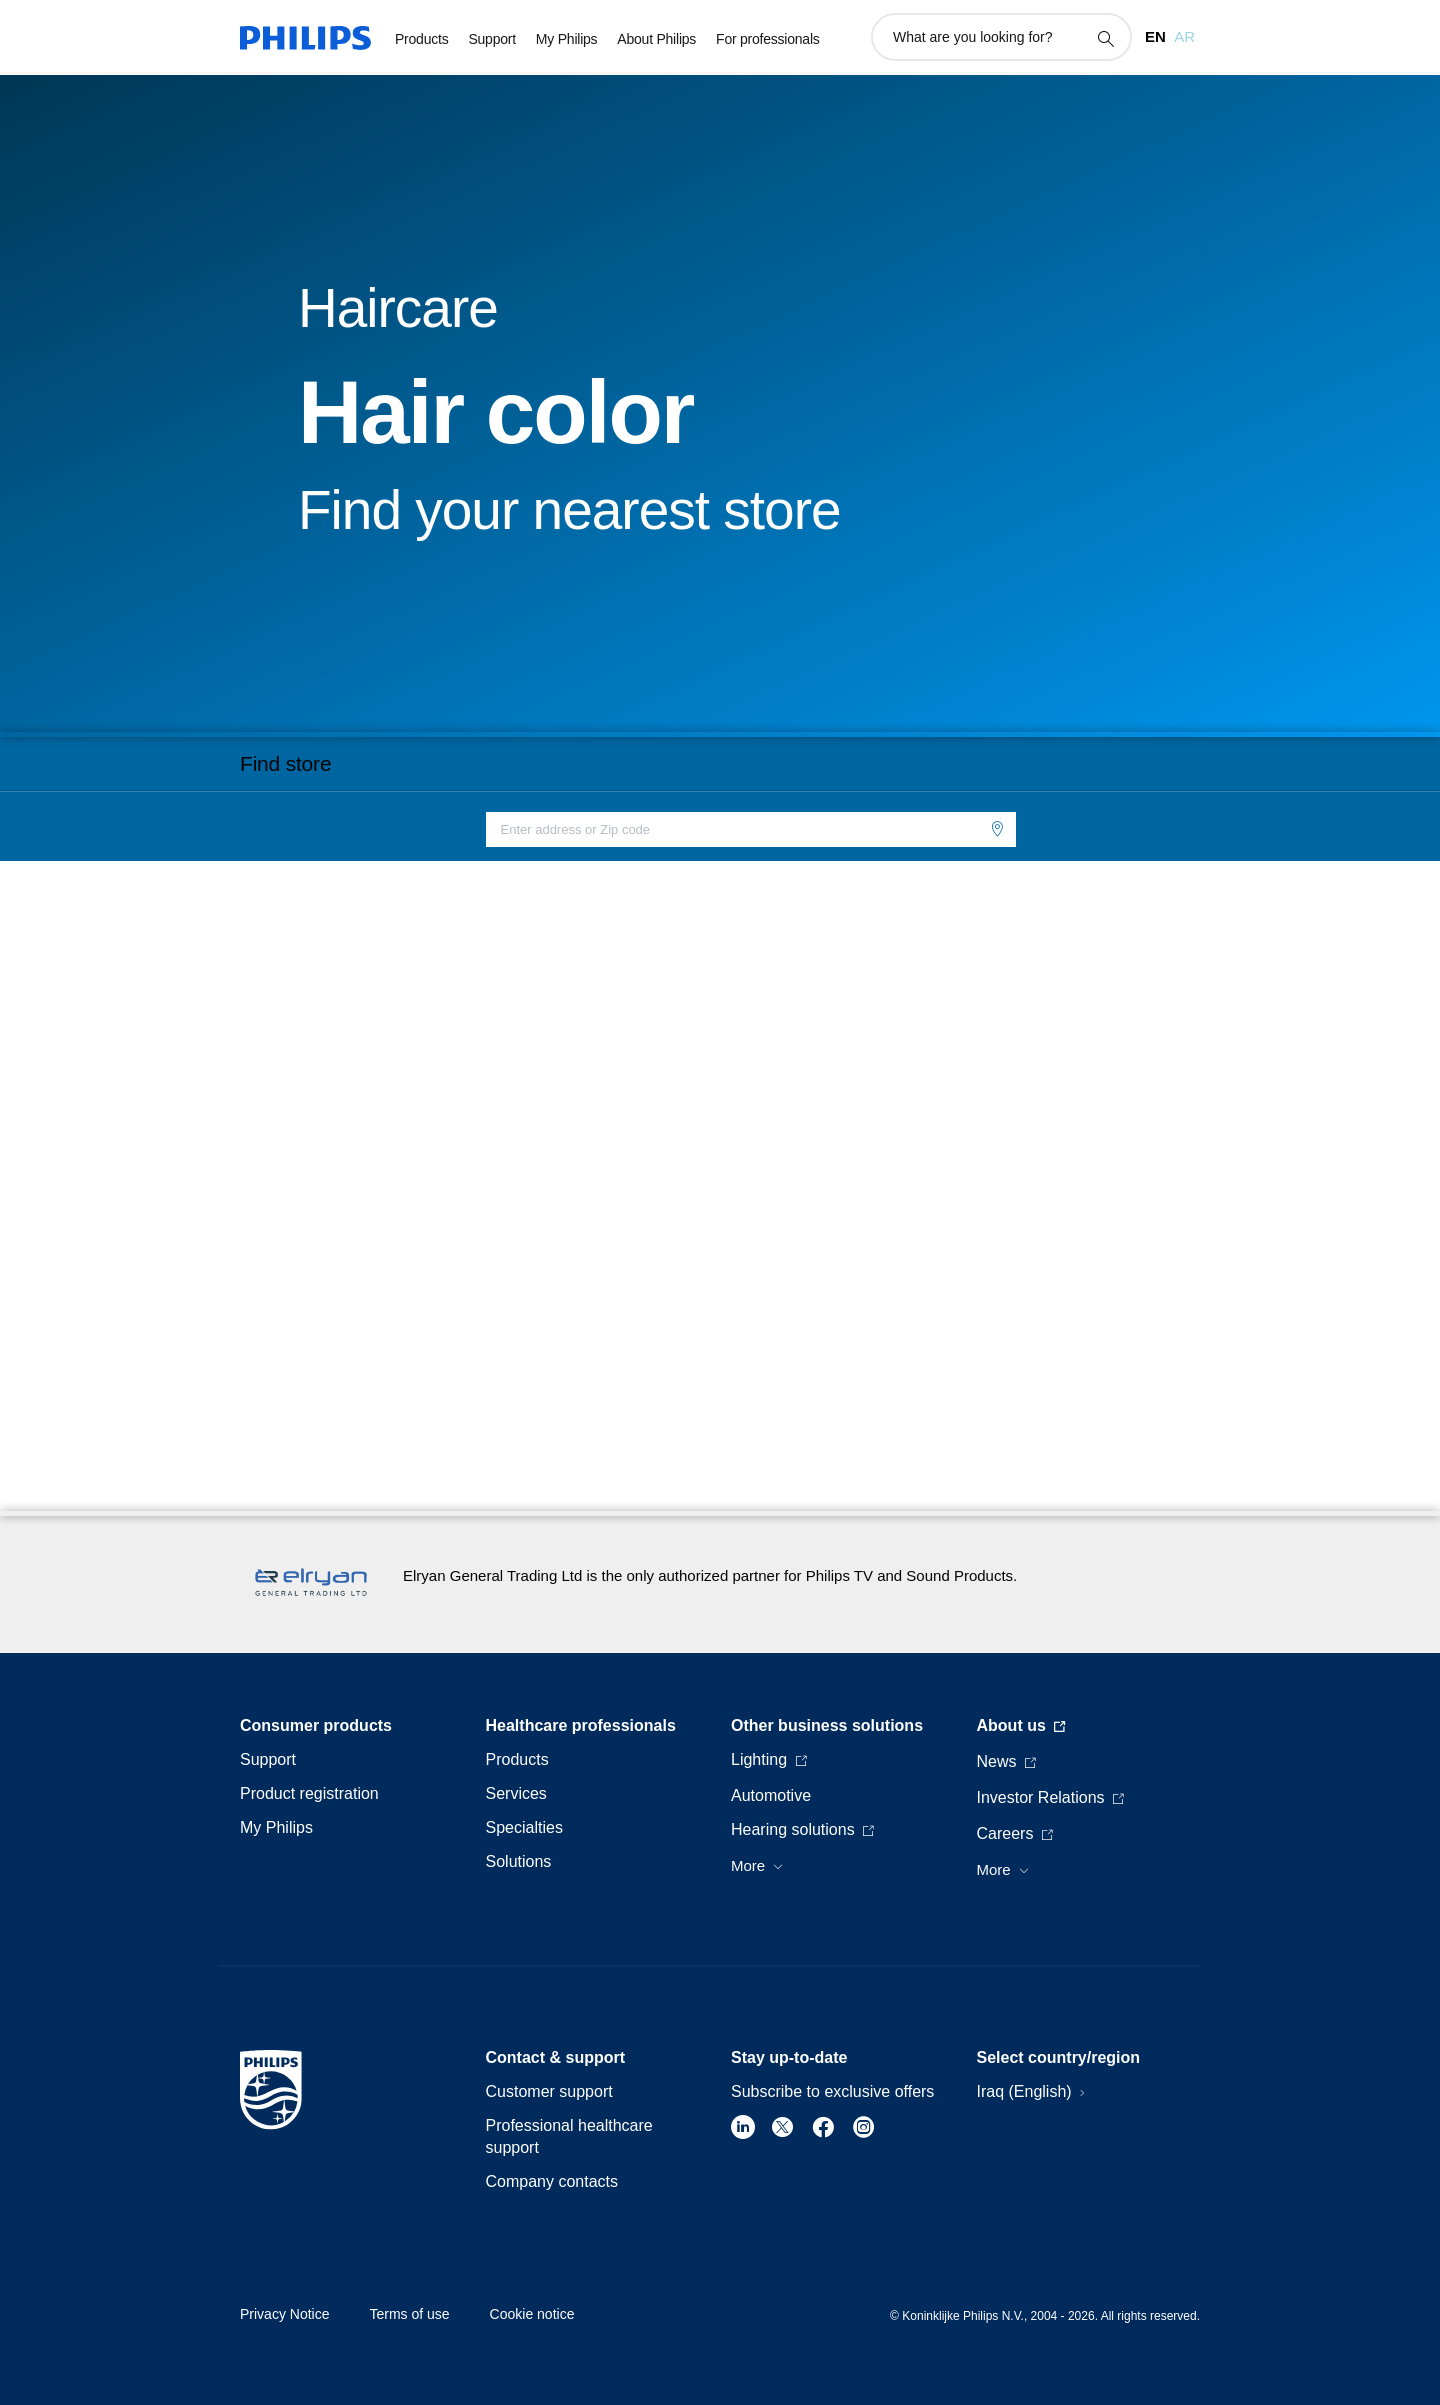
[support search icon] (1105, 38)
